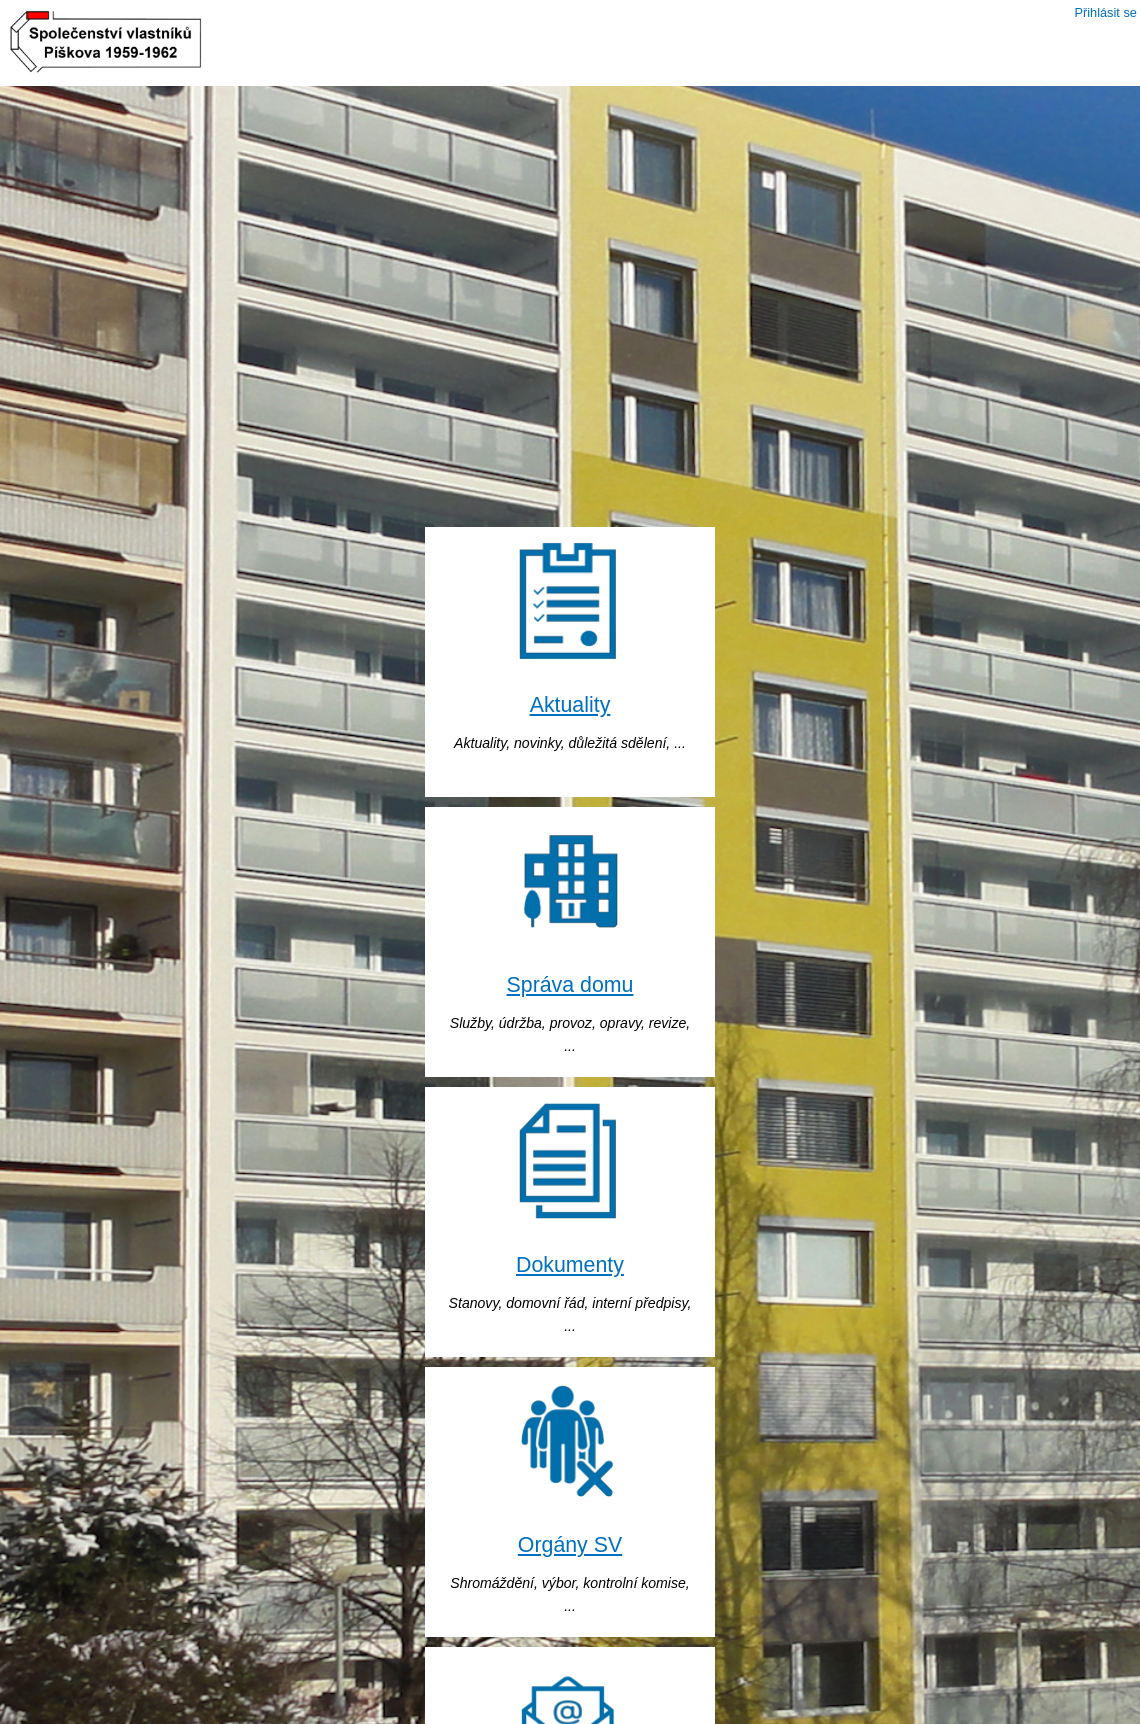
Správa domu (570, 985)
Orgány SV (570, 1545)
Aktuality (570, 705)
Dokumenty (570, 1265)
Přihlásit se (1105, 12)
